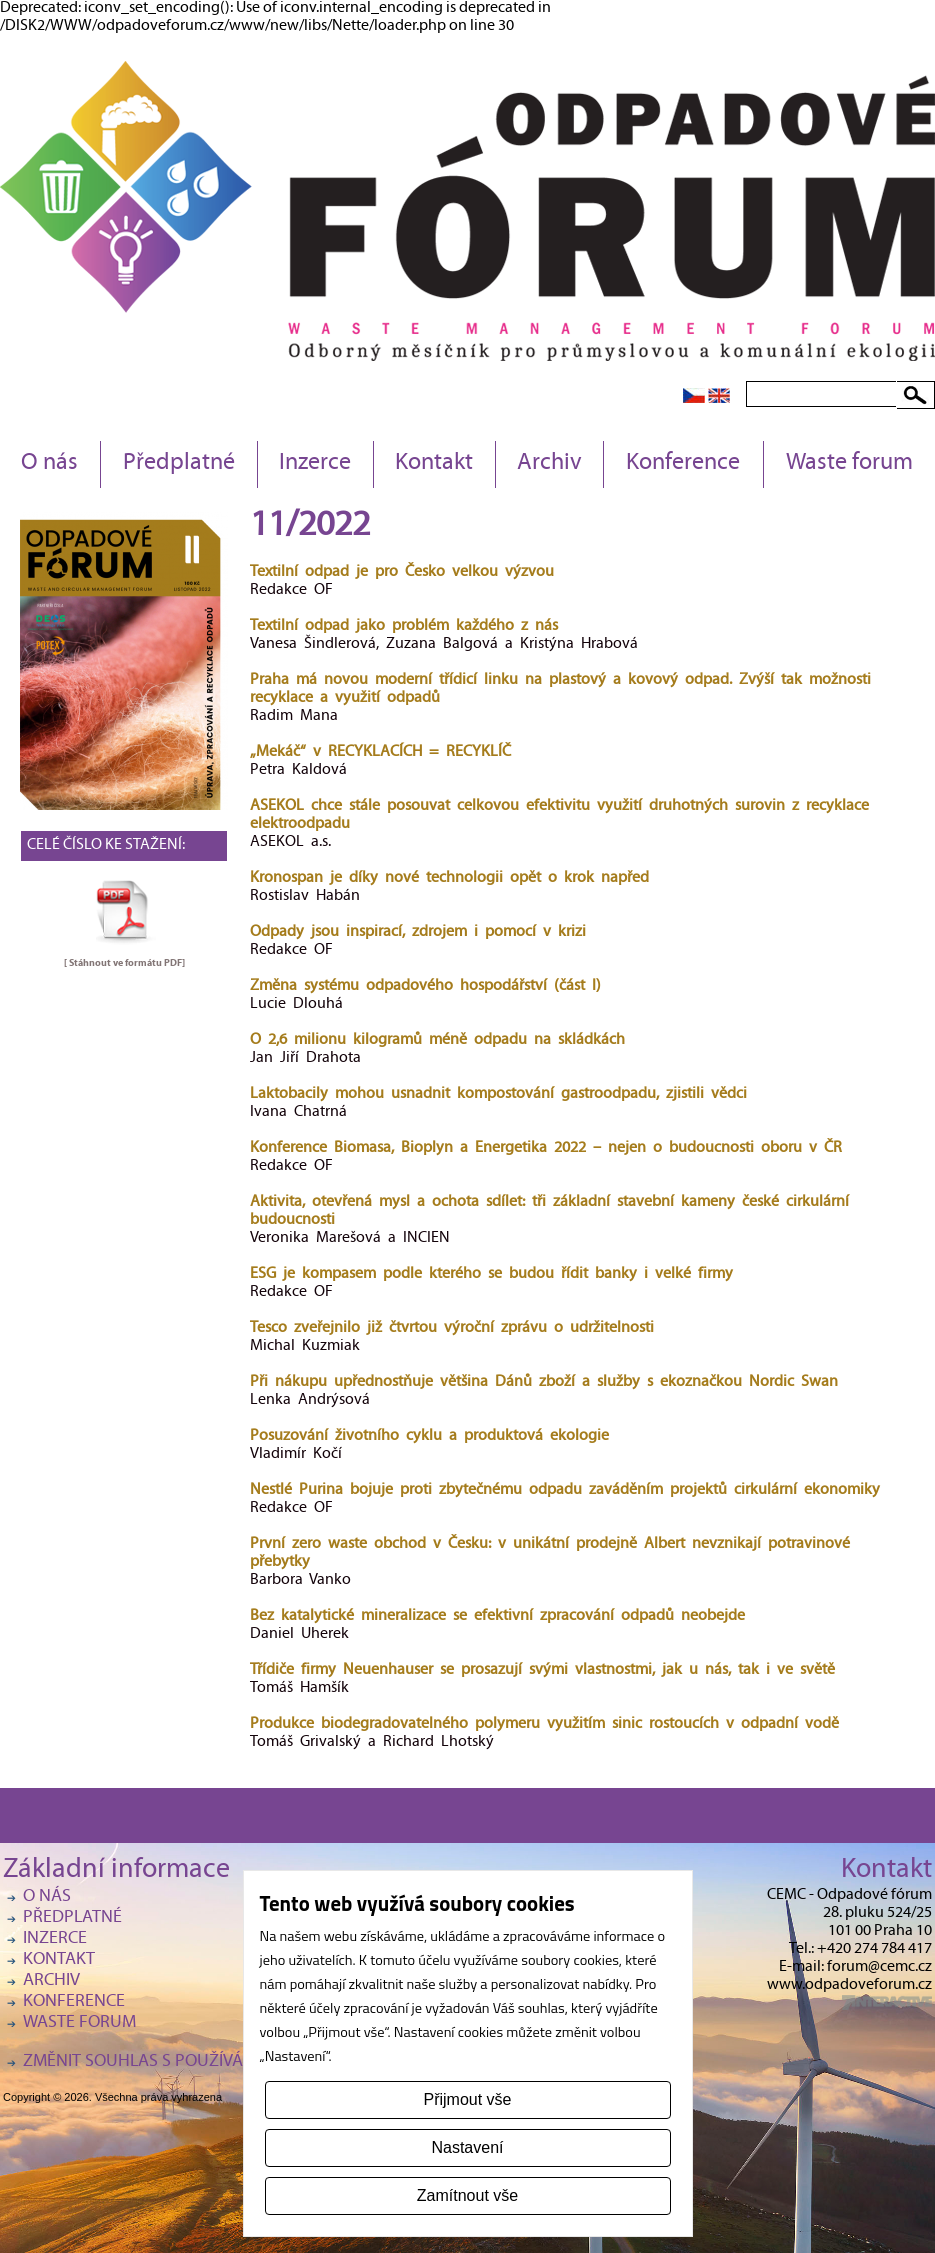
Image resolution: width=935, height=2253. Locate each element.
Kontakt (434, 464)
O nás (49, 464)
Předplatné (179, 464)
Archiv (549, 464)
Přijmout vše (467, 2099)
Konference (683, 464)
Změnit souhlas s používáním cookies (183, 2062)
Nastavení (467, 2147)
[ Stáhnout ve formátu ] (124, 963)
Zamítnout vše (467, 2195)
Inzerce (315, 464)
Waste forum (849, 464)
